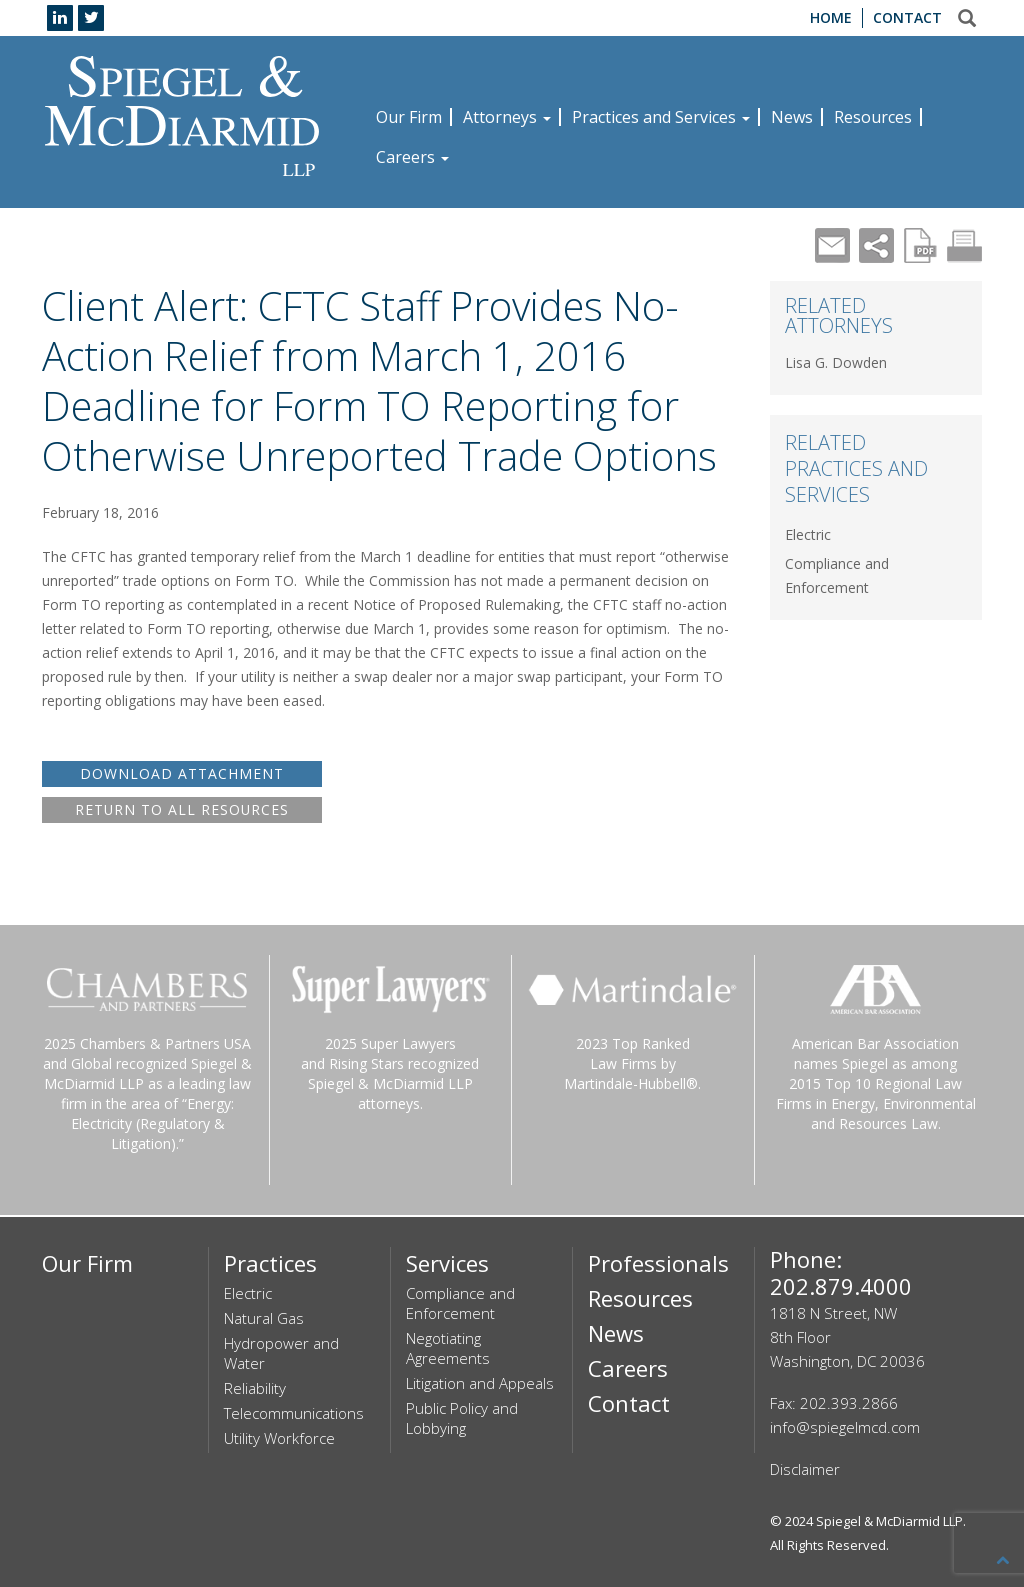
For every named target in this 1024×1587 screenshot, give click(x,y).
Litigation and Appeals (480, 1383)
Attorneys (507, 117)
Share (876, 245)
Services (447, 1263)
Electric (808, 534)
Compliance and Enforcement (460, 1303)
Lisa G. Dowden (836, 362)
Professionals (658, 1263)
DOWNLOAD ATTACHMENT (182, 773)
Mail (832, 245)
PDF (920, 245)
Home (831, 17)
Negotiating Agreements (448, 1348)
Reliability (255, 1388)
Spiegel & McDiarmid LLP (889, 1521)
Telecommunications (294, 1413)
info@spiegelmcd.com (845, 1427)
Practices (270, 1263)
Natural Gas (264, 1318)
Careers (412, 157)
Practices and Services (661, 117)
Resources (873, 117)
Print (964, 245)
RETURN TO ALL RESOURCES (182, 809)
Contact (907, 17)
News (792, 117)
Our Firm (409, 117)
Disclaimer (805, 1469)
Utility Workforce (279, 1438)
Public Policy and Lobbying (462, 1418)
